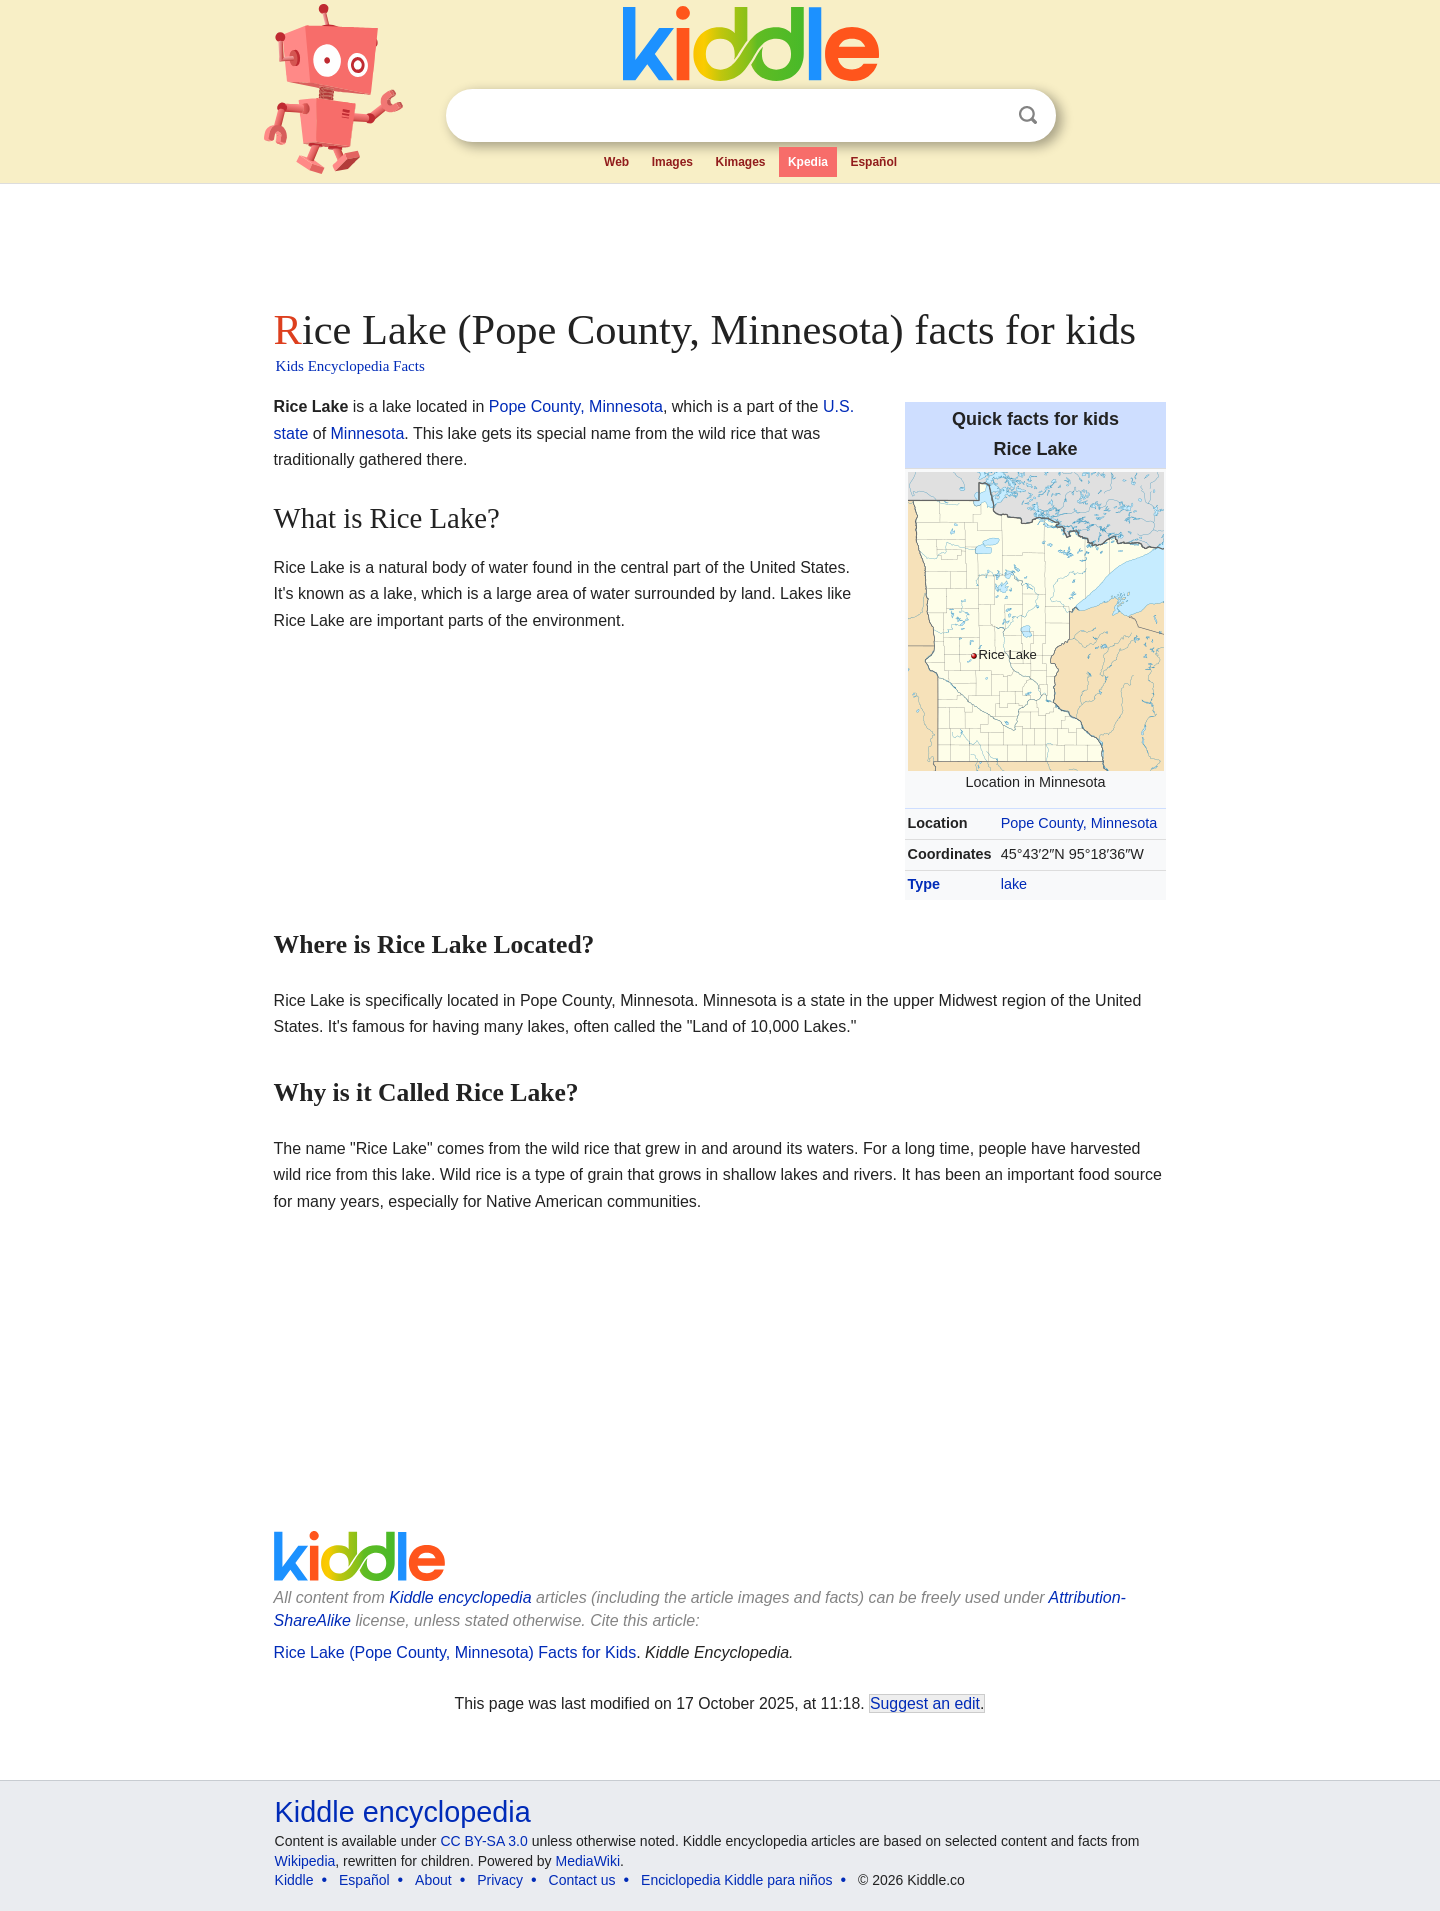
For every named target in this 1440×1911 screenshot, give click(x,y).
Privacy (500, 1880)
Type (924, 884)
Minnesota (368, 433)
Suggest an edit (925, 1703)
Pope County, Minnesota (1079, 823)
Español (873, 162)
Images (672, 162)
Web (616, 162)
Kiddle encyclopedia (460, 1597)
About (433, 1880)
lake (1014, 884)
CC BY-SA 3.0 (483, 1841)
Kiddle (294, 1880)
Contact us (582, 1880)
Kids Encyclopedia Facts (350, 366)
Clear (987, 116)
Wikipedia (305, 1861)
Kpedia (808, 162)
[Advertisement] (719, 240)
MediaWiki (588, 1861)
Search (1028, 115)
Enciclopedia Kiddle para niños (736, 1880)
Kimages (740, 162)
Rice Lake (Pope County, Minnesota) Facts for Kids (455, 1652)
